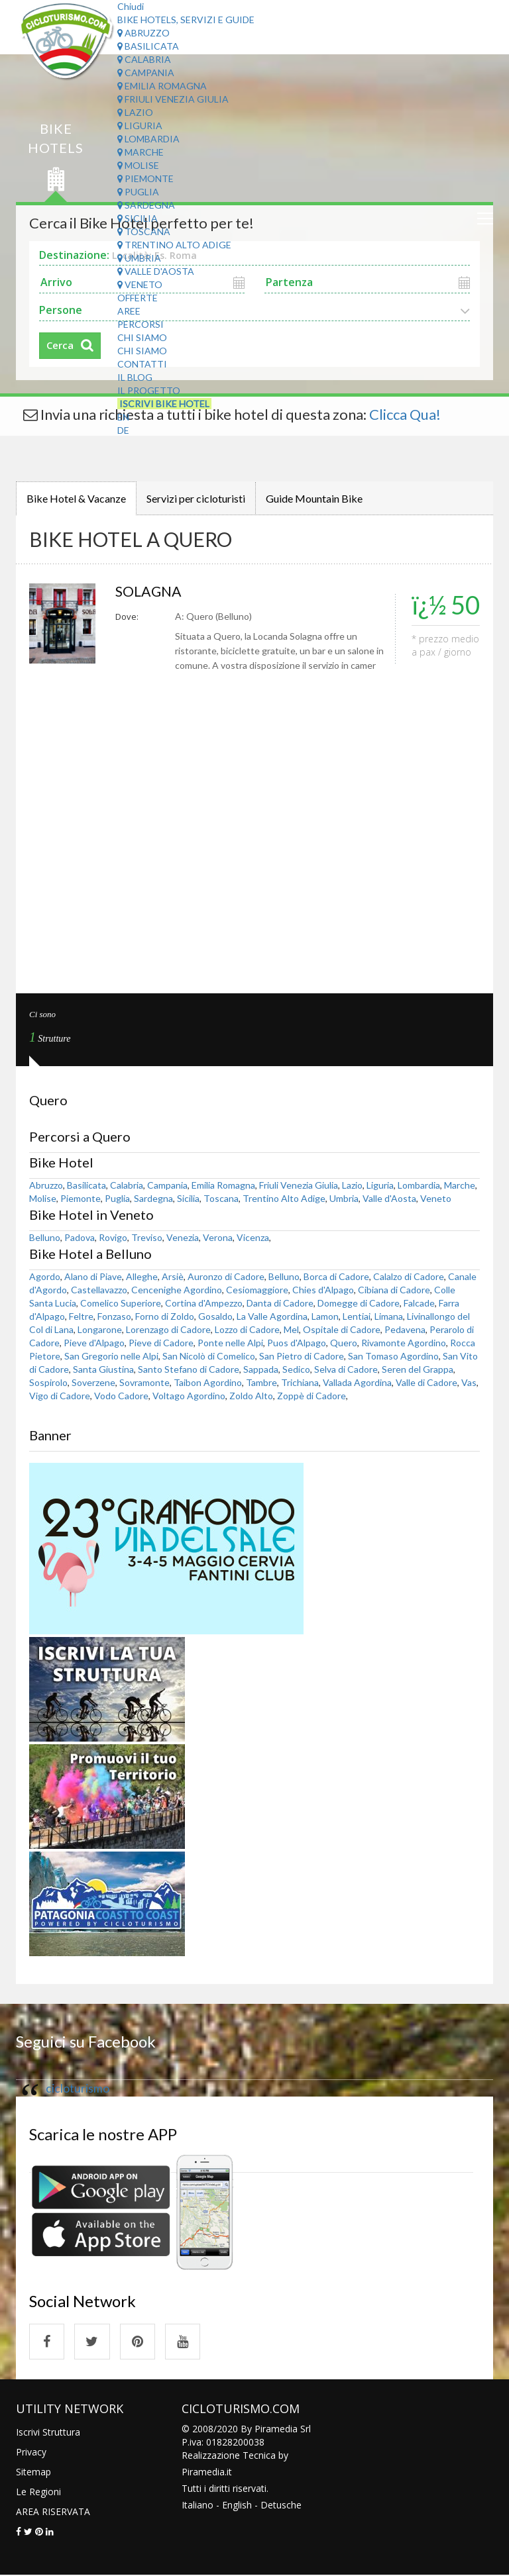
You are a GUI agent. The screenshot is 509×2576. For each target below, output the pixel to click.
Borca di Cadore (336, 1276)
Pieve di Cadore (161, 1342)
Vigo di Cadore (59, 1395)
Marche (140, 152)
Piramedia (203, 2472)
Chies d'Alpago (323, 1289)
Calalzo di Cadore (408, 1276)
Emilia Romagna (162, 85)
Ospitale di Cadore (341, 1329)
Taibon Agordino (208, 1382)
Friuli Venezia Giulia (173, 99)
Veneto (139, 284)
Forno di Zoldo (164, 1316)
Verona (218, 1237)
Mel (291, 1329)
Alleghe (142, 1276)
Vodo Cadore (121, 1395)
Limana (388, 1316)
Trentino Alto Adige (174, 244)
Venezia (182, 1237)
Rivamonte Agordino (403, 1342)
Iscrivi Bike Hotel (164, 403)
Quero (343, 1342)
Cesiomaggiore (257, 1289)
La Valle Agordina (272, 1316)
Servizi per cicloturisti (195, 497)
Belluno (44, 1237)
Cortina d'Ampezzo (204, 1303)
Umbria (139, 258)
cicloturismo (77, 2088)
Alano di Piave (93, 1276)
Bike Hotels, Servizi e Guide (185, 19)
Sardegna (146, 205)
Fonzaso (114, 1316)
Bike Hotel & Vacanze (76, 497)
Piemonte (145, 178)
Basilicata (148, 46)
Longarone (100, 1329)
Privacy (31, 2452)
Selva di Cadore (346, 1369)
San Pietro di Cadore (301, 1356)
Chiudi (130, 6)
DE (123, 430)
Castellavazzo (99, 1289)
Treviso (146, 1237)
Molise (138, 165)
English (237, 2505)
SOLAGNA (149, 591)
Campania (145, 72)
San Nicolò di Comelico (208, 1356)
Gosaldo (215, 1316)
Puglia (138, 191)
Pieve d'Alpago (94, 1342)
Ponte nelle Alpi (230, 1342)
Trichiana (300, 1382)
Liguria (139, 125)
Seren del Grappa (417, 1369)
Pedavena (404, 1329)
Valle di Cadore (426, 1382)
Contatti (142, 364)
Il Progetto (148, 390)
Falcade (419, 1303)
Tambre (261, 1382)
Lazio (135, 112)
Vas (469, 1382)
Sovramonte (144, 1382)
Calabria (144, 59)
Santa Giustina (103, 1369)
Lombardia (148, 138)
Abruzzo (143, 32)
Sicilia (137, 218)
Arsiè (173, 1276)
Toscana (143, 231)
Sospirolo (48, 1382)
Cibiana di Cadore (394, 1289)
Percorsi (140, 324)
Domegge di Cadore (358, 1303)
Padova (79, 1237)
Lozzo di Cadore (247, 1329)
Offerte (137, 297)
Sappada (260, 1369)
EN (123, 416)
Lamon (325, 1316)
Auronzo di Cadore (226, 1276)
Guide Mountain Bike (314, 497)
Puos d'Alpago (296, 1342)
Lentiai (356, 1316)
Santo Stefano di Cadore (188, 1369)
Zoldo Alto (251, 1395)
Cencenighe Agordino (176, 1289)
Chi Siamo (142, 337)
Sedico (296, 1369)
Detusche (281, 2505)
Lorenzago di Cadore (168, 1329)
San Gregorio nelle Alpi (111, 1356)
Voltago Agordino (188, 1395)
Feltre (81, 1316)
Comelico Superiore (120, 1303)
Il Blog (134, 377)
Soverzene (93, 1382)
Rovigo (113, 1237)
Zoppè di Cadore (311, 1395)
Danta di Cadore (280, 1303)
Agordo (44, 1276)
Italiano (197, 2505)
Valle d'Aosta (155, 271)
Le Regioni (38, 2492)
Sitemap (33, 2472)
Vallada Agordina (357, 1382)
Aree (129, 311)
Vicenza (253, 1237)
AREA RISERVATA (53, 2512)
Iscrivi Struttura (48, 2432)
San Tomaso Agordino (393, 1356)
